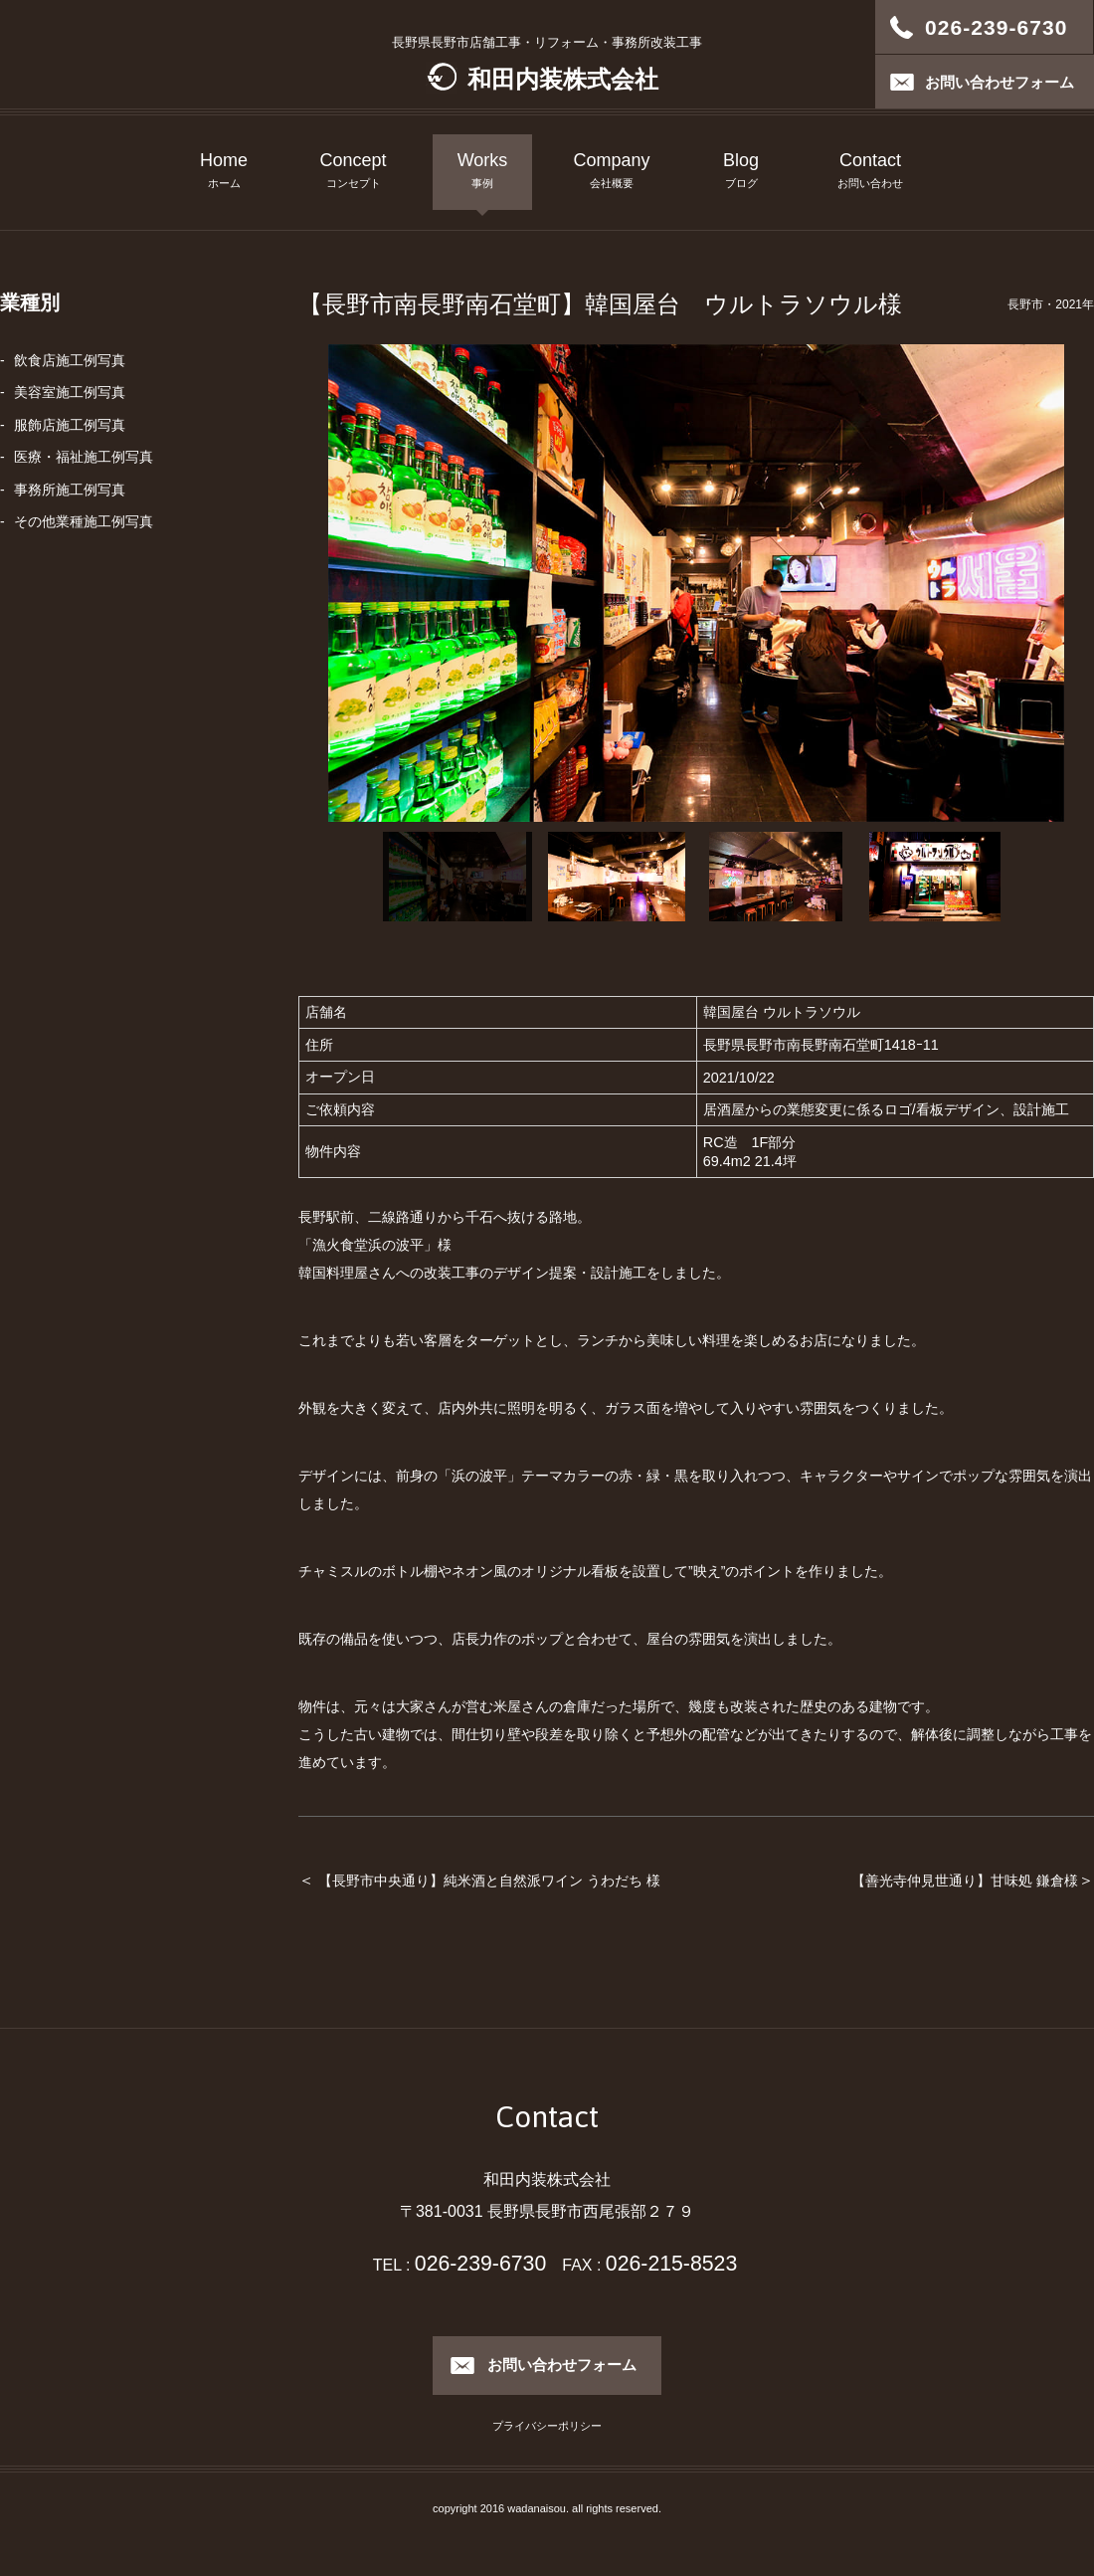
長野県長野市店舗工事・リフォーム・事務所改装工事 (547, 64)
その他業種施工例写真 (83, 521)
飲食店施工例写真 (69, 360)
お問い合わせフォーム (562, 2364)
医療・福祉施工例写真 (83, 457)
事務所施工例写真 (69, 489)
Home (224, 172)
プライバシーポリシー (547, 2426)
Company (611, 172)
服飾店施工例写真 (69, 425)
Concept (353, 172)
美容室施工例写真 (69, 392)
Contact (870, 172)
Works (482, 172)
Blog (741, 172)
